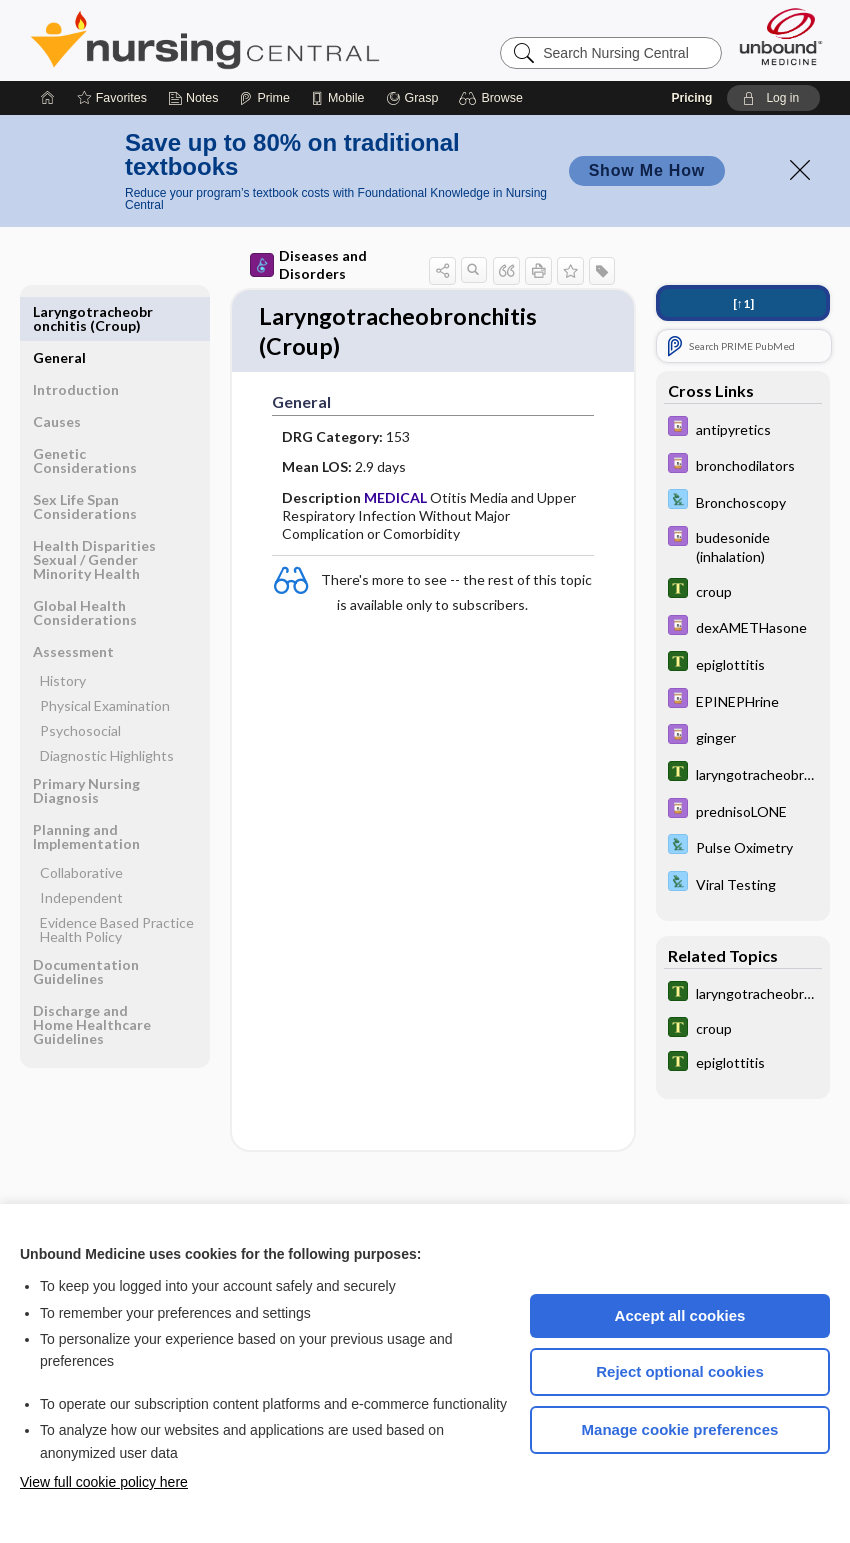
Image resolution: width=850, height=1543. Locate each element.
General (59, 311)
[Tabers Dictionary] (743, 590)
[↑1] (743, 303)
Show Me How (647, 170)
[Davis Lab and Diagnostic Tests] (743, 501)
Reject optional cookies (680, 1371)
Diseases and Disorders (308, 264)
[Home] (48, 98)
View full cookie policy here (104, 1482)
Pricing (692, 98)
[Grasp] (412, 98)
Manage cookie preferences (680, 1429)
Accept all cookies (680, 1315)
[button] (493, 98)
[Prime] (264, 98)
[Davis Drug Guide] (743, 428)
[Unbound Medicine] (781, 36)
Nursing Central (280, 40)
